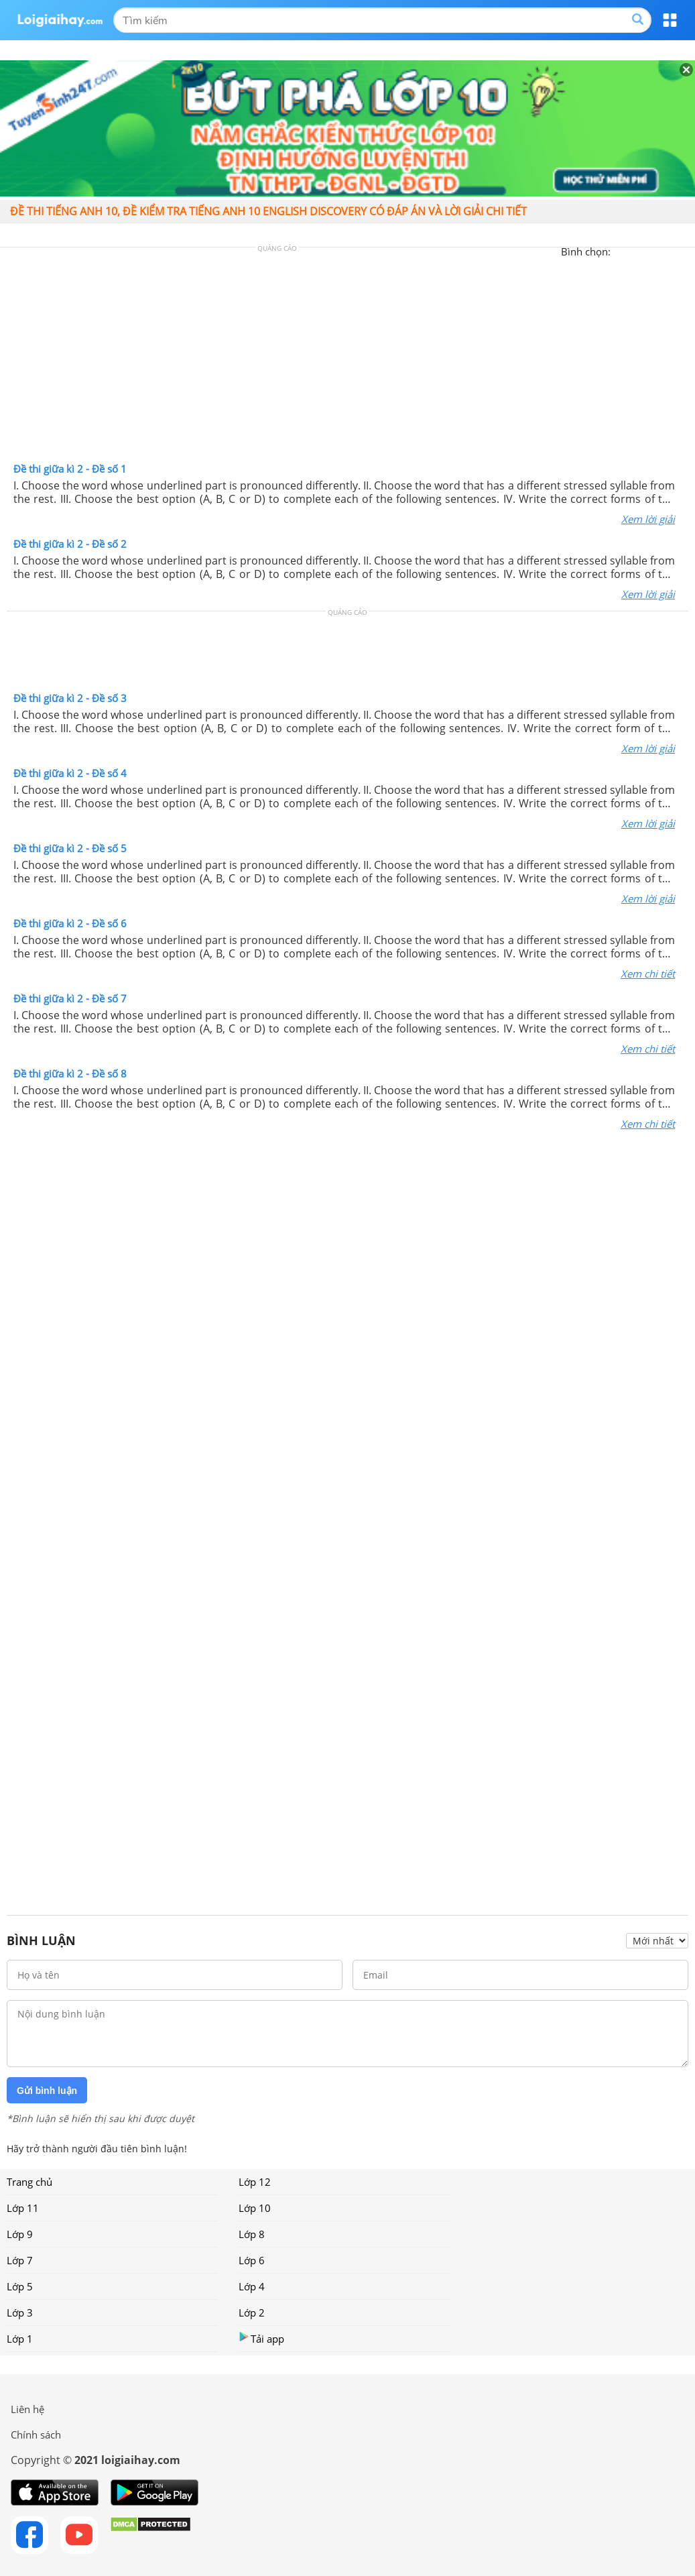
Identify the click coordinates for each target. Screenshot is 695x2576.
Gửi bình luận (47, 2090)
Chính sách (36, 2434)
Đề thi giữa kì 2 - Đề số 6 (70, 923)
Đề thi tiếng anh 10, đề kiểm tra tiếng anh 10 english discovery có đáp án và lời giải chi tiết (268, 211)
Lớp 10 (255, 2208)
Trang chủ (29, 2181)
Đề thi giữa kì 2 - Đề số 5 (70, 848)
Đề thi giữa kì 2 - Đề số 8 (70, 1073)
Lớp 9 (20, 2234)
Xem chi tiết (648, 973)
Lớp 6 (252, 2260)
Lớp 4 (252, 2286)
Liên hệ (27, 2409)
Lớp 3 (20, 2312)
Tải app (261, 2338)
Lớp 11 (23, 2208)
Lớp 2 (252, 2312)
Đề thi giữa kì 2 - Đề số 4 (70, 773)
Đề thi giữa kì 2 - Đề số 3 (70, 698)
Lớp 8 (252, 2234)
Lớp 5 (20, 2286)
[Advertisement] (347, 358)
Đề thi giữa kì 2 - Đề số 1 (70, 468)
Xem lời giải (648, 519)
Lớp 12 (255, 2181)
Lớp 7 (20, 2260)
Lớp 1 (20, 2338)
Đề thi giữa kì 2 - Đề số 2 (70, 543)
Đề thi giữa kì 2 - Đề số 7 (70, 998)
